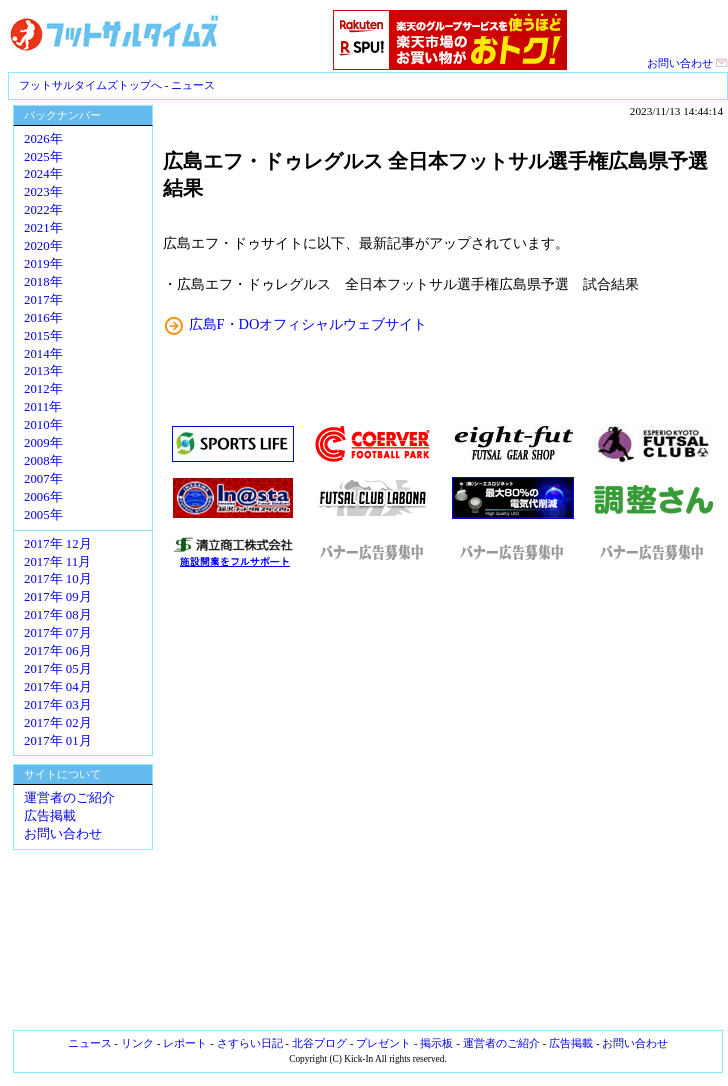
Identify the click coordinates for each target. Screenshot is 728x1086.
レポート (185, 1043)
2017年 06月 (58, 651)
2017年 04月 (58, 687)
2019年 (43, 264)
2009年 (43, 443)
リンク (137, 1043)
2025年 (43, 157)
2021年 (43, 228)
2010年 (43, 425)
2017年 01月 (58, 741)
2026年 (43, 139)
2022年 (43, 210)
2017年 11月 (57, 562)
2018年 (43, 282)
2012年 (43, 389)
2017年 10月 (58, 579)
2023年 (43, 192)
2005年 (43, 515)
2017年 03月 (58, 705)
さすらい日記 (250, 1043)
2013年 (43, 371)
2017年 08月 (58, 615)
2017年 (43, 300)
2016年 (43, 318)
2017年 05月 (58, 669)
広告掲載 (50, 816)
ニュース (193, 85)
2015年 (43, 336)
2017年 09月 (58, 597)
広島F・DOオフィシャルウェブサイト (308, 324)
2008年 (43, 461)
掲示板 (436, 1043)
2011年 (43, 407)
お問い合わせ (687, 63)
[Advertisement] (443, 800)
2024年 (43, 174)
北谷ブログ (319, 1043)
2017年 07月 (58, 633)
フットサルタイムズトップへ (90, 85)
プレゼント (383, 1043)
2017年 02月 (58, 723)
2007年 (43, 479)
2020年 (43, 246)
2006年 (43, 497)
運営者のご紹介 (69, 798)
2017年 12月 (58, 544)
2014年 (43, 354)
